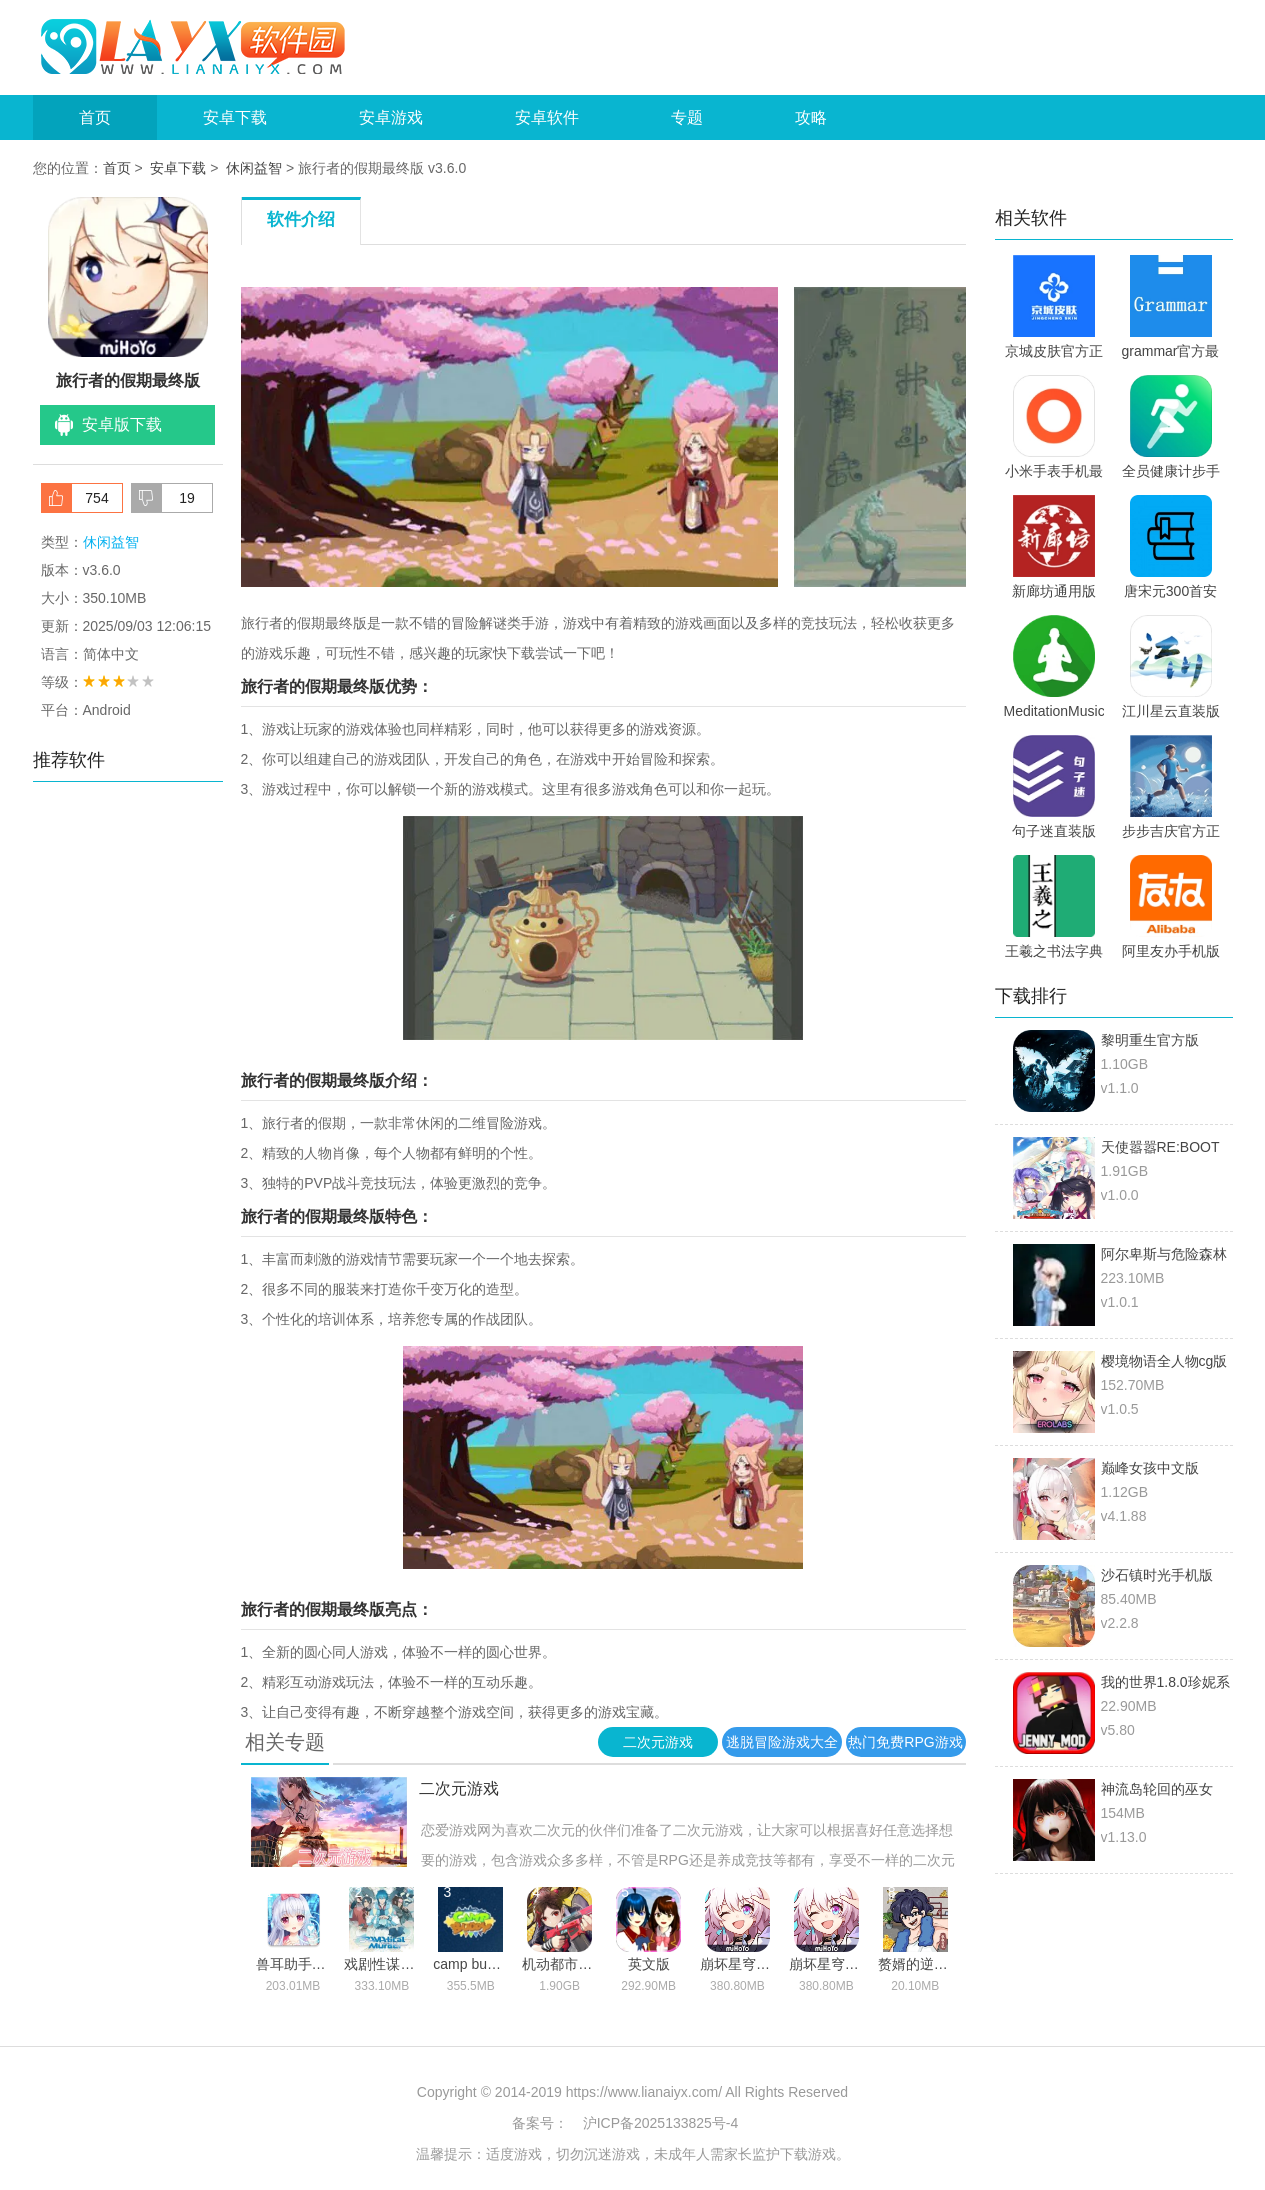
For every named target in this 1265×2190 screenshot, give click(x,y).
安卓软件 (547, 117)
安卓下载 (235, 117)
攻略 (811, 117)
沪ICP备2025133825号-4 (661, 2123)
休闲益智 (254, 168)
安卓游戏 (391, 117)
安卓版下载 (122, 424)
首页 (95, 117)
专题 (687, 117)
